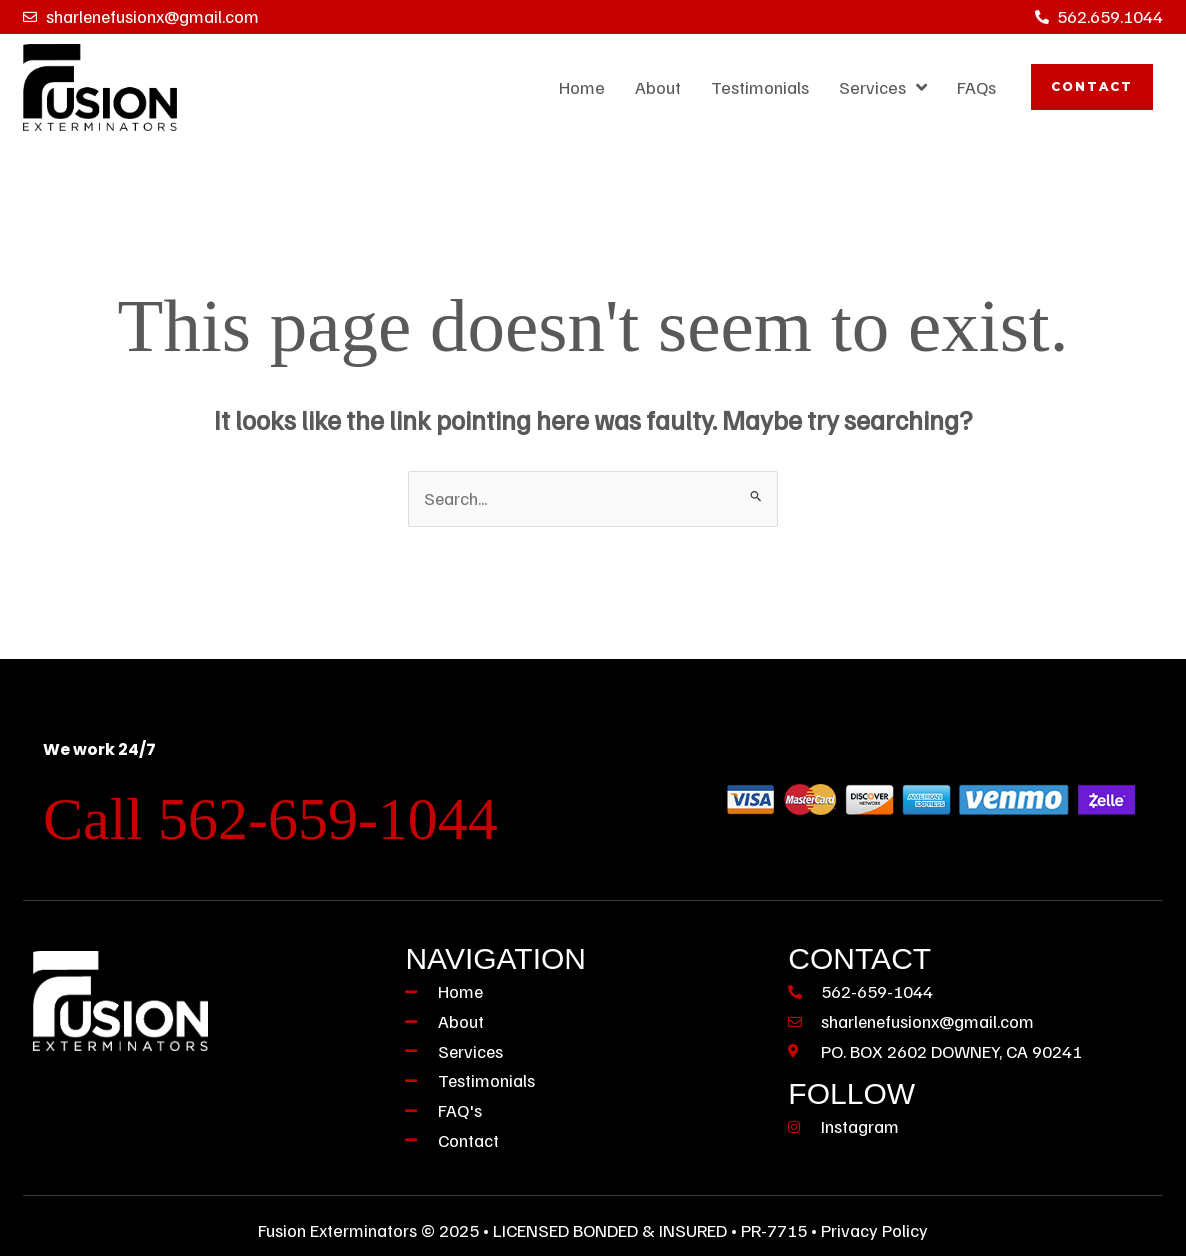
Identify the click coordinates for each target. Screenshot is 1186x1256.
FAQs (976, 87)
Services (883, 87)
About (658, 87)
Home (582, 87)
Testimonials (760, 87)
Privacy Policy (874, 1230)
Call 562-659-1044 (270, 819)
